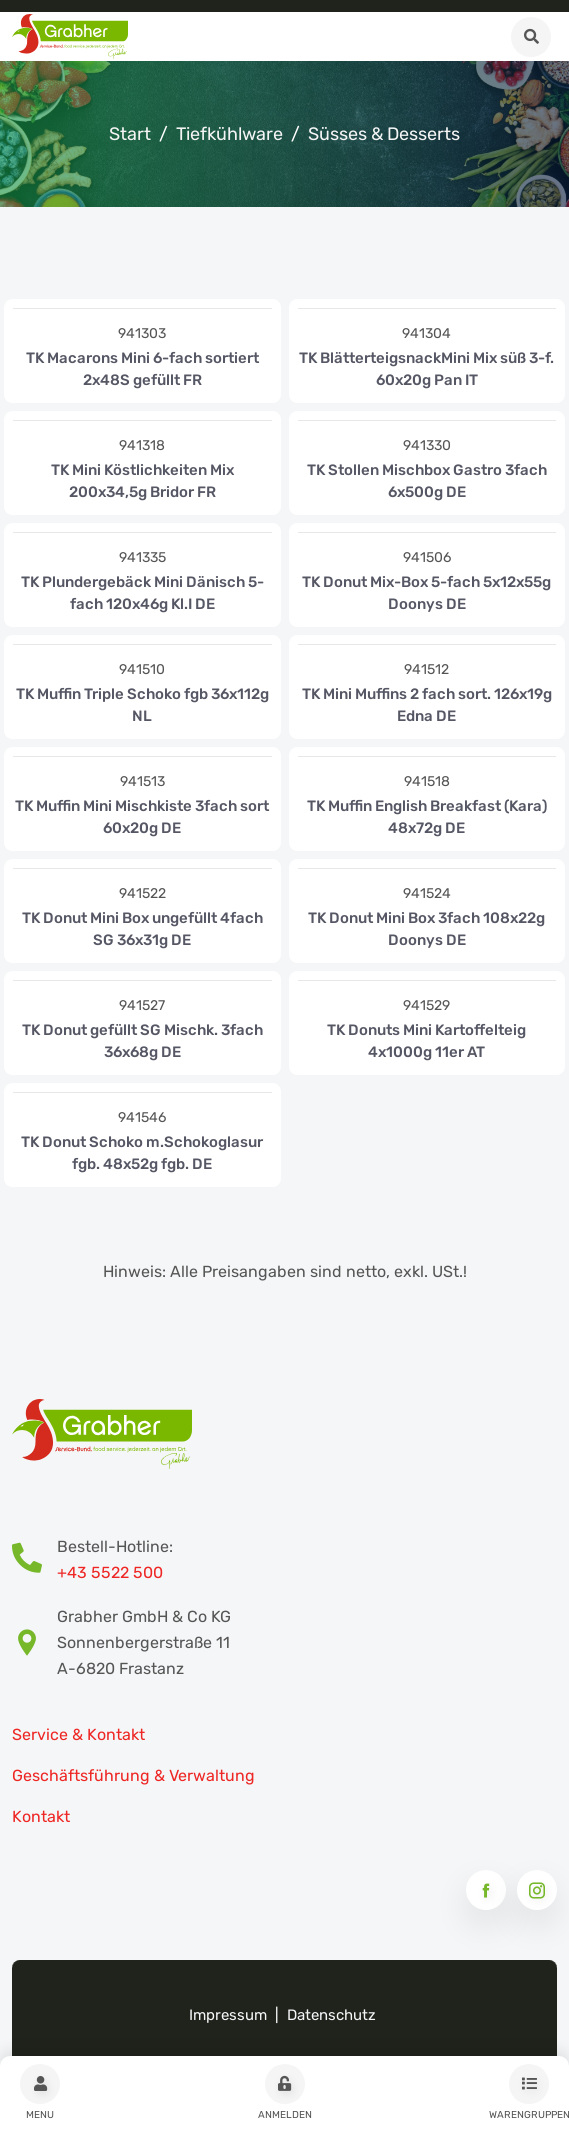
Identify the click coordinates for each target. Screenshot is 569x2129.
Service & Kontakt (78, 1734)
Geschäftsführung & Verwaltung (133, 1775)
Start (130, 134)
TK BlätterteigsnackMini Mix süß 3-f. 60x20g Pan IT (426, 369)
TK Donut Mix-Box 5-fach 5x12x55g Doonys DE (426, 593)
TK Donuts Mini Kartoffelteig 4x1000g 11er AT (426, 1041)
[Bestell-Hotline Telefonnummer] (34, 1560)
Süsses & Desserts (384, 134)
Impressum (228, 2015)
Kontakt (41, 1816)
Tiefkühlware (229, 134)
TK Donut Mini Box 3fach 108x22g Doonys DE (426, 929)
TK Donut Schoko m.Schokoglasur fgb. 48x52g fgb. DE (142, 1153)
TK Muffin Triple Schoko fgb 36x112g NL (142, 705)
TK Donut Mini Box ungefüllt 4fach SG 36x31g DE (142, 929)
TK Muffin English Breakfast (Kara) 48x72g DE (427, 817)
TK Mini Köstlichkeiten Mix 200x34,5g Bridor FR (142, 481)
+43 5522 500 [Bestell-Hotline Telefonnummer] (110, 1572)
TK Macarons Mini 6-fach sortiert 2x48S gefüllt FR (142, 369)
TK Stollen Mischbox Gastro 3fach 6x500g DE (427, 481)
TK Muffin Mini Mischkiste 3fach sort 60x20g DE (142, 817)
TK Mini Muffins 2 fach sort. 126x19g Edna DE (427, 705)
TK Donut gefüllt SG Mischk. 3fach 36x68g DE (142, 1041)
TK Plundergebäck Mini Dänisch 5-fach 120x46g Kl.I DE (142, 593)
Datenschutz (331, 2015)
